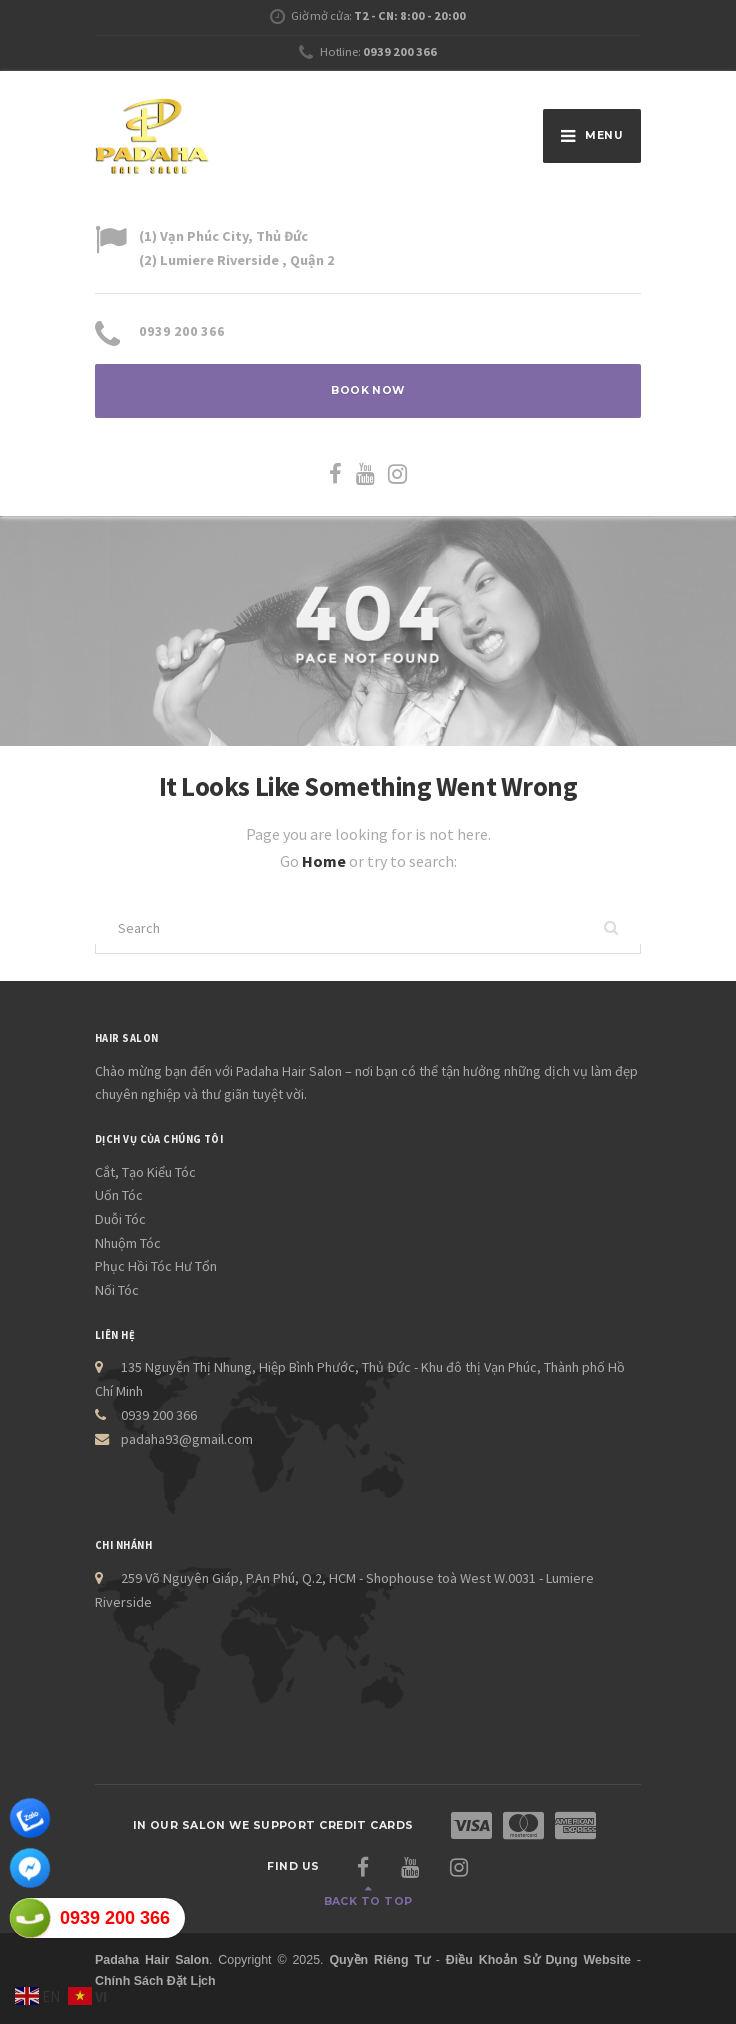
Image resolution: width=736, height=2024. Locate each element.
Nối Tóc (117, 1290)
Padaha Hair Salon (152, 1960)
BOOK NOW (368, 390)
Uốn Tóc (119, 1195)
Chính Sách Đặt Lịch (155, 1981)
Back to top (368, 1901)
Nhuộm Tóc (128, 1243)
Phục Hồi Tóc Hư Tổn (156, 1266)
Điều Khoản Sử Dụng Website (538, 1960)
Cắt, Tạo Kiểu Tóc (145, 1172)
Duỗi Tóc (120, 1219)
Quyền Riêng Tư (379, 1960)
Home (325, 861)
